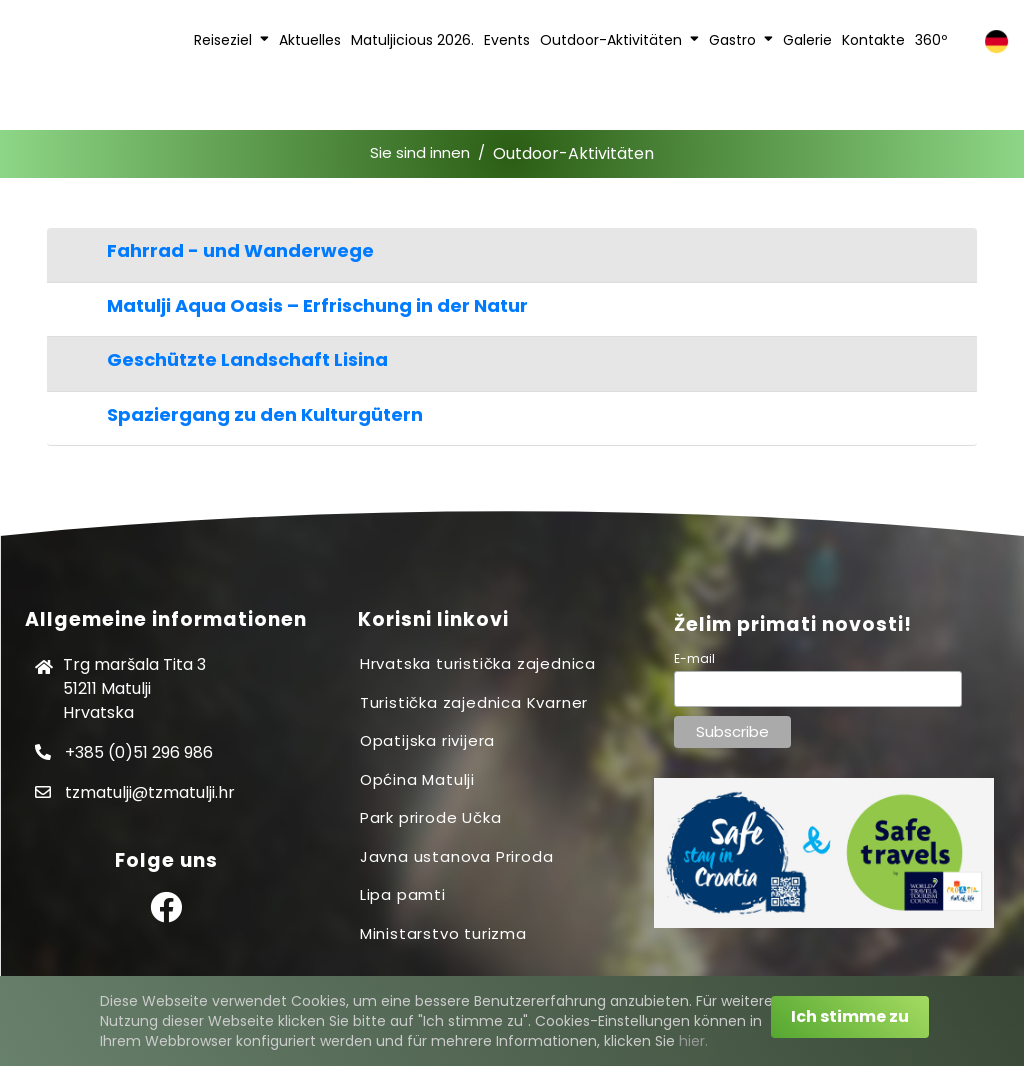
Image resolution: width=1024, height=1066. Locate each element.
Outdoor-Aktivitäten (573, 153)
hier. (693, 1041)
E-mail (694, 658)
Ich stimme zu (850, 1016)
